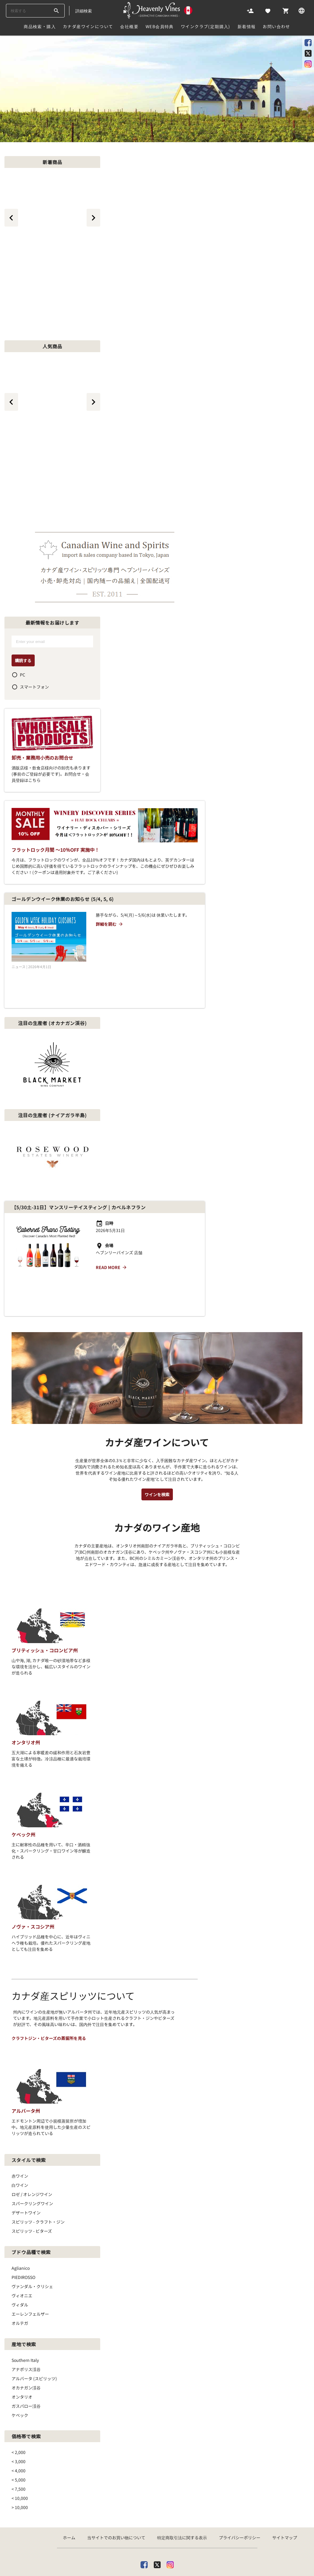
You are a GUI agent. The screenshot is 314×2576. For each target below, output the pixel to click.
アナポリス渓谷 (26, 2306)
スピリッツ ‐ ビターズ (32, 2167)
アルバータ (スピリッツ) (34, 2315)
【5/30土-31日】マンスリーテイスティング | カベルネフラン (79, 1175)
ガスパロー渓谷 (26, 2342)
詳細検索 (83, 11)
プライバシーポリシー (239, 2474)
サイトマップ (284, 2474)
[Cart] (286, 10)
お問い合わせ (276, 26)
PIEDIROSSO (23, 2213)
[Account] (250, 10)
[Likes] (268, 10)
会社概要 (129, 26)
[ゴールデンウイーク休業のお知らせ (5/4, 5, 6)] (49, 937)
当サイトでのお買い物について (116, 2474)
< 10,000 (20, 2434)
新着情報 (247, 26)
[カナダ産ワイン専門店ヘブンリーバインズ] (157, 10)
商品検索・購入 (40, 26)
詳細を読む (109, 924)
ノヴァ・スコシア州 (33, 1862)
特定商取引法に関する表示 (182, 2474)
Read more (111, 1235)
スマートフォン (34, 687)
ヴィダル (20, 2241)
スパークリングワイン (32, 2140)
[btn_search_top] (56, 10)
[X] (157, 2500)
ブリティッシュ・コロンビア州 (45, 1586)
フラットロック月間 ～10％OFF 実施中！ (55, 849)
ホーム (69, 2474)
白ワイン (20, 2121)
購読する (23, 660)
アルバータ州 (26, 2047)
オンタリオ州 (26, 1678)
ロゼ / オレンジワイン (32, 2131)
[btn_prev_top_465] (11, 218)
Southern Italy (25, 2296)
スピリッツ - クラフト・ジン (38, 2158)
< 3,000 (18, 2398)
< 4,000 (18, 2407)
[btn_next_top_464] (93, 402)
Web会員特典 (160, 26)
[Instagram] (170, 2500)
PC (22, 675)
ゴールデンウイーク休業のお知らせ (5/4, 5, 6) (63, 898)
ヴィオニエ (22, 2232)
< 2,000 (18, 2388)
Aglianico (21, 2204)
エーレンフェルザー (30, 2250)
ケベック (20, 2351)
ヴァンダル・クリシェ (32, 2223)
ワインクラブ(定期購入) (205, 26)
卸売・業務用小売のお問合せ (42, 757)
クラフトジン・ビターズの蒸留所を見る (49, 1974)
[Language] (302, 10)
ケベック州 (23, 1770)
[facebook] (144, 2500)
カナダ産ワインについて (88, 26)
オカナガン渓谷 (26, 2324)
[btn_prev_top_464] (11, 402)
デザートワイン (26, 2149)
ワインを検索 (157, 1431)
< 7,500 (18, 2425)
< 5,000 (18, 2416)
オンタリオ (22, 2333)
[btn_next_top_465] (93, 218)
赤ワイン (20, 2112)
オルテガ (20, 2259)
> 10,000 (20, 2444)
